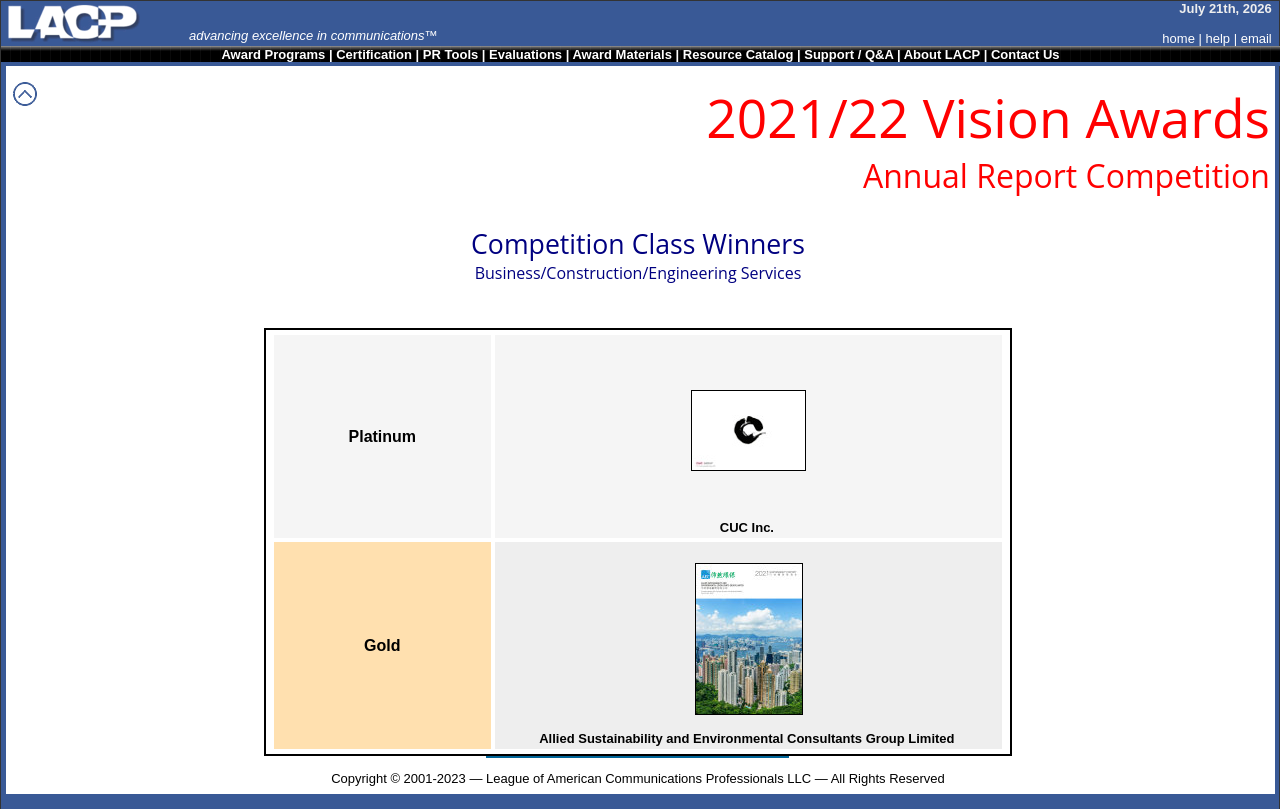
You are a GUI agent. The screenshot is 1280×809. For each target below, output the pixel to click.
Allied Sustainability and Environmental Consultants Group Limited (746, 738)
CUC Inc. (747, 527)
